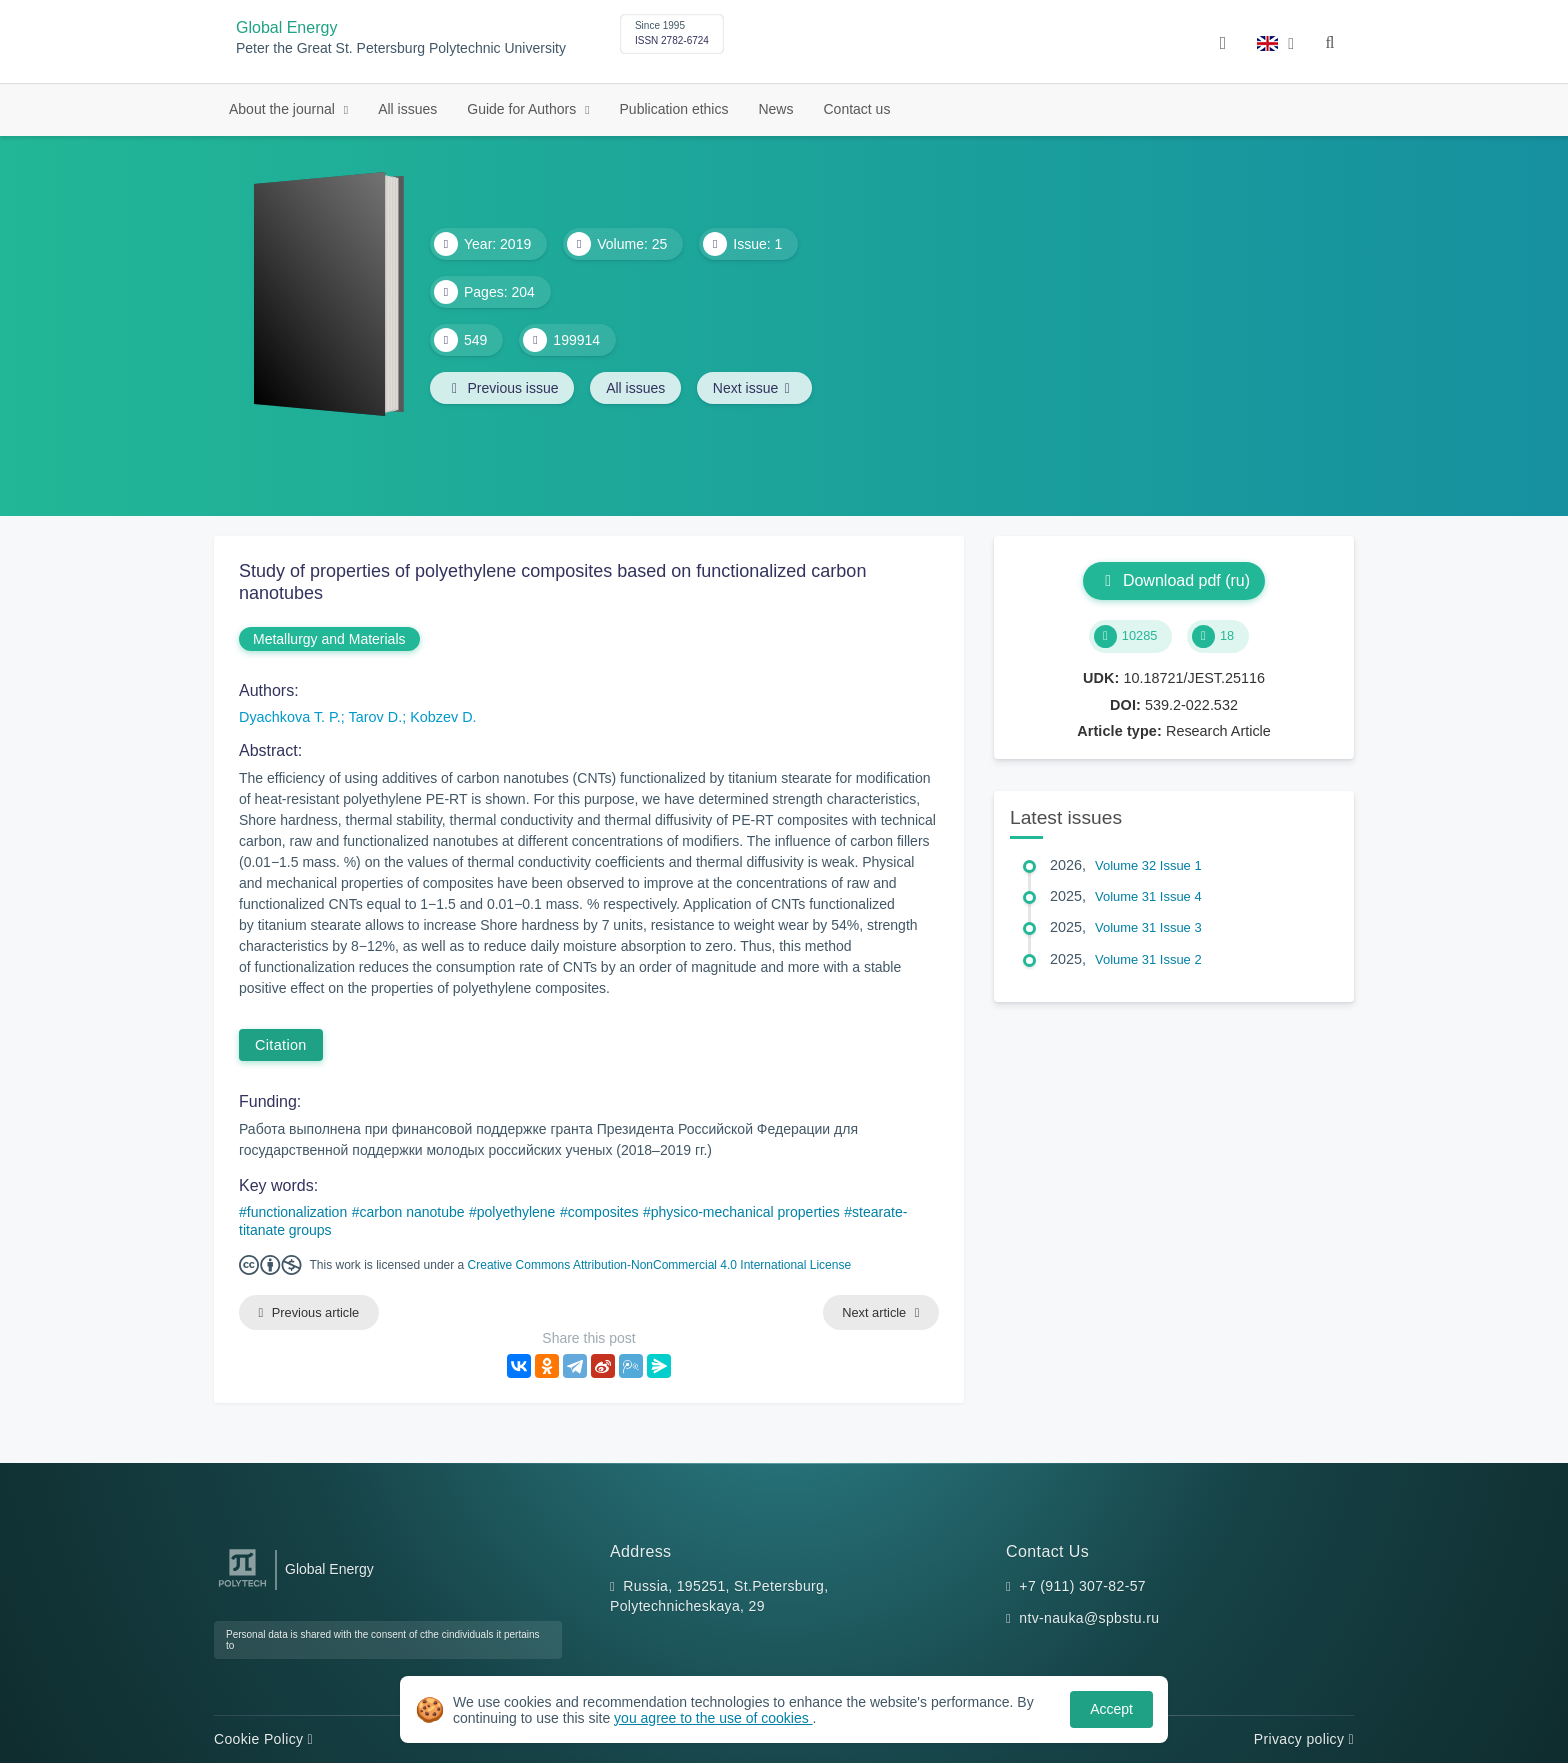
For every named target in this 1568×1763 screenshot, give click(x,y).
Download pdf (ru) (1174, 580)
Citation (281, 1045)
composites (603, 1212)
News (775, 109)
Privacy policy (1304, 1739)
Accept (1111, 1709)
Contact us (856, 109)
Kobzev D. (443, 717)
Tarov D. (376, 717)
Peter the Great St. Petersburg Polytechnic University (401, 48)
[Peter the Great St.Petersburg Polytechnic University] (242, 1587)
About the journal (284, 109)
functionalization (297, 1212)
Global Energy (286, 27)
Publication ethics (674, 109)
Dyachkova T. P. (290, 717)
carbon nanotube (411, 1212)
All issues (407, 109)
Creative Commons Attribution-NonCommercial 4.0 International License (660, 1265)
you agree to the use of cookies (713, 1718)
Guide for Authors (523, 109)
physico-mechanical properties (745, 1212)
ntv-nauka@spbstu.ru (1089, 1618)
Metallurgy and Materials (329, 639)
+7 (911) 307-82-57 (1082, 1586)
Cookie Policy (263, 1739)
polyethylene (516, 1212)
